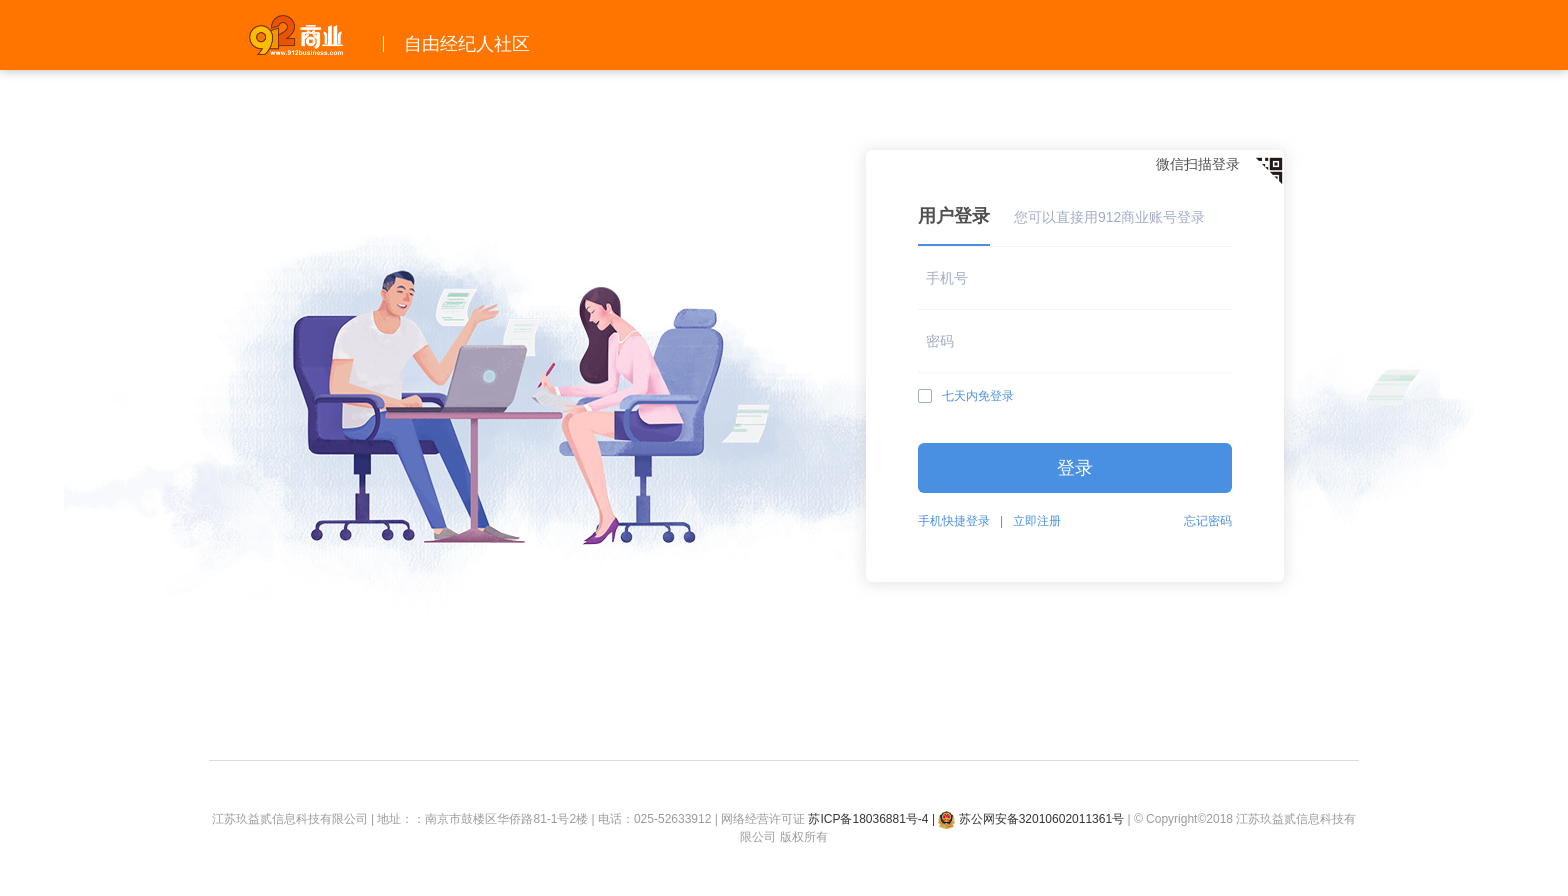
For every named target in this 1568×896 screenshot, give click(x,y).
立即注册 (1037, 521)
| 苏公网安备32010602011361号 (1027, 819)
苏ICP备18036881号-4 (868, 819)
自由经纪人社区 (467, 44)
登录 (1075, 468)
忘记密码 (1208, 521)
